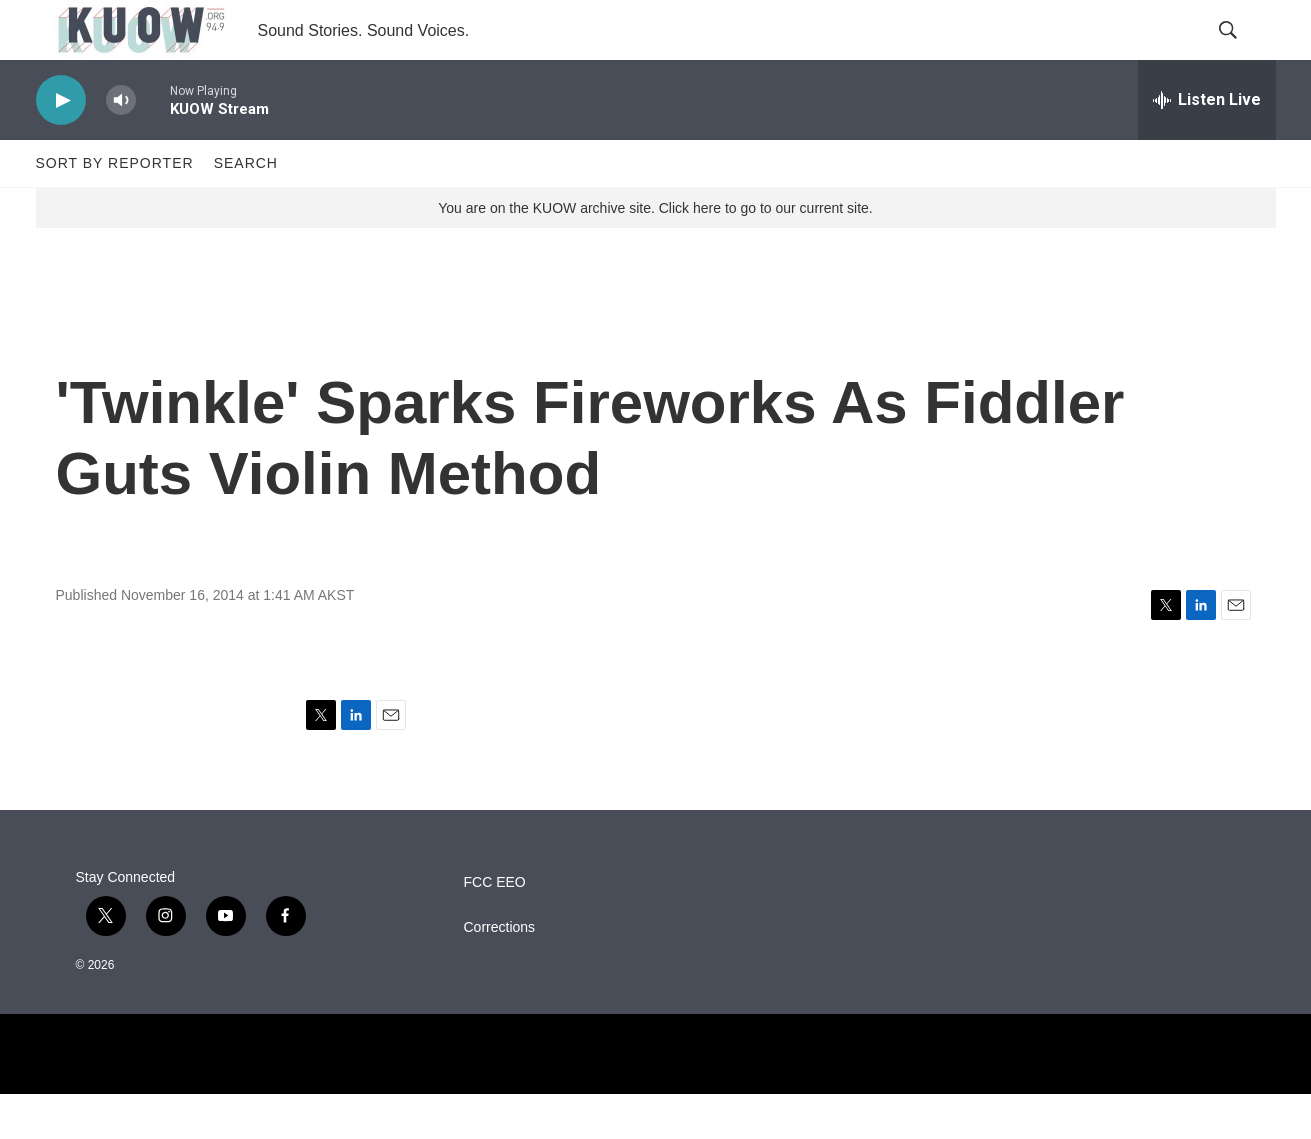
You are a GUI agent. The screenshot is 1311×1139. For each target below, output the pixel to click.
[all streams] (1207, 145)
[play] (61, 145)
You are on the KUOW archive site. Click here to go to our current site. (655, 253)
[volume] (121, 145)
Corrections (500, 972)
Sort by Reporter (115, 208)
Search (246, 208)
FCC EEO (495, 927)
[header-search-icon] (1244, 53)
